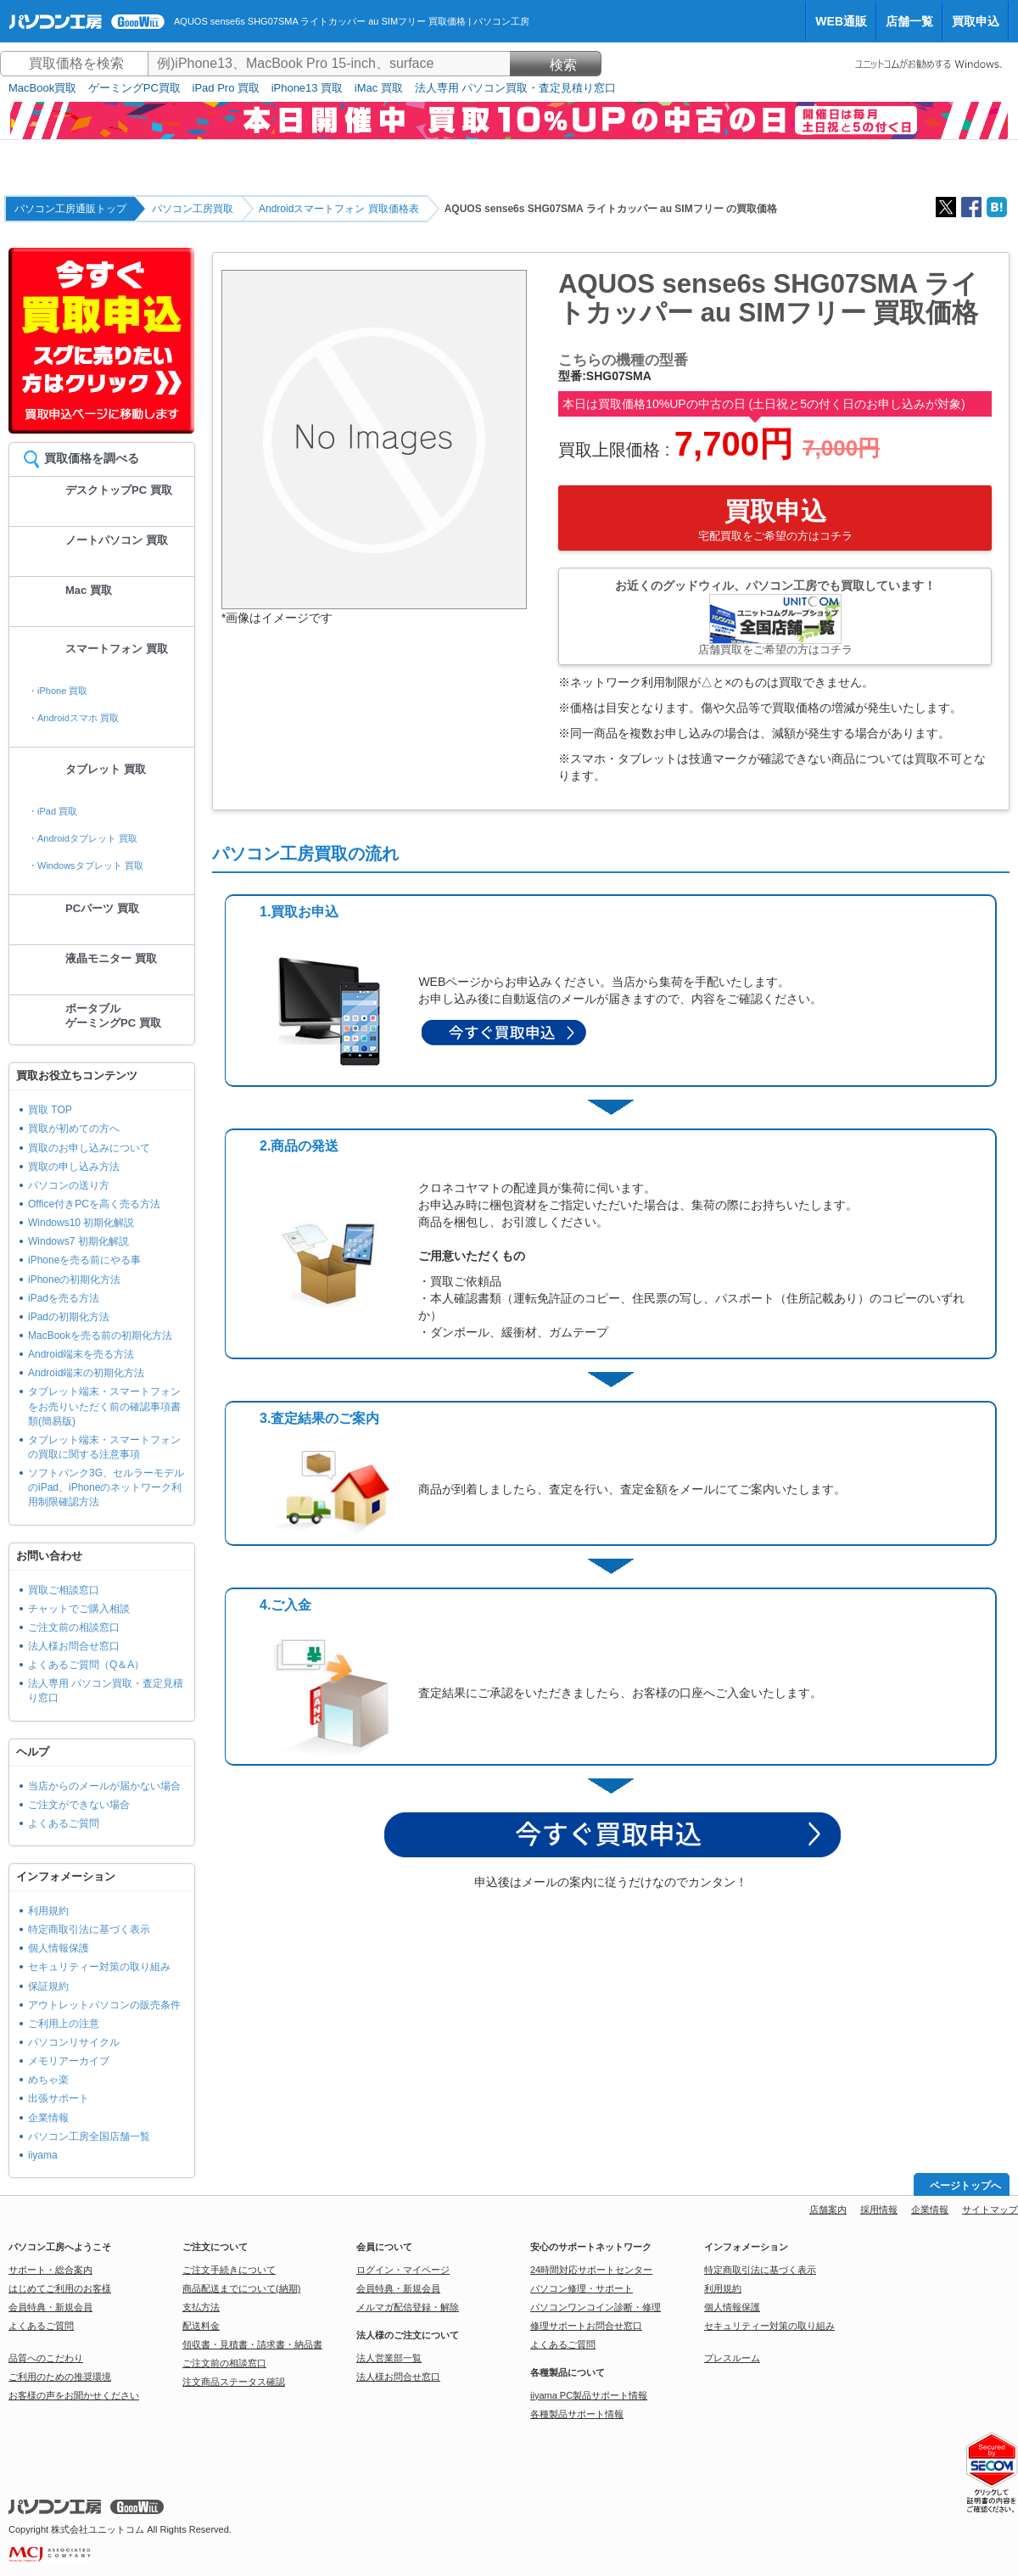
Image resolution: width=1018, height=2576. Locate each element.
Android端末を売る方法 (81, 1354)
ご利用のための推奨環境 (59, 2377)
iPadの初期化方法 (68, 1317)
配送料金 (201, 2326)
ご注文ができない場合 (79, 1805)
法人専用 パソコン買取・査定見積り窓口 (516, 87)
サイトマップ (990, 2209)
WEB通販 (841, 21)
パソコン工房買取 (192, 209)
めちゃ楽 (48, 2080)
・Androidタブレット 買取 (82, 838)
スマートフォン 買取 (116, 648)
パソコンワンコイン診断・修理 (595, 2307)
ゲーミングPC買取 (134, 87)
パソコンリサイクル (74, 2042)
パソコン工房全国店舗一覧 (89, 2136)
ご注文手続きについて (229, 2270)
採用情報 (879, 2209)
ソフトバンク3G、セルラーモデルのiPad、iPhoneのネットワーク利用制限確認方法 (106, 1487)
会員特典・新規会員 (50, 2307)
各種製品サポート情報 (577, 2414)
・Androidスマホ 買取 (73, 718)
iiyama (43, 2155)
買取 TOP (50, 1110)
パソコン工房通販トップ (70, 209)
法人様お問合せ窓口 (74, 1646)
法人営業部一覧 (389, 2358)
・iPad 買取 (52, 811)
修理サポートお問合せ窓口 (586, 2326)
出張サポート (58, 2098)
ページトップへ (965, 2186)
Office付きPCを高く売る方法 (94, 1204)
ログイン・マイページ (403, 2270)
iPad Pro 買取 (226, 87)
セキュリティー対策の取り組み (99, 1967)
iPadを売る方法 (63, 1298)
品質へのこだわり (45, 2358)
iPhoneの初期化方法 (74, 1279)
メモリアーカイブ (68, 2061)
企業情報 (48, 2118)
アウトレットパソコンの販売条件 (104, 2005)
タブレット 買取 (105, 769)
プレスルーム (732, 2358)
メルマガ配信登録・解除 (407, 2307)
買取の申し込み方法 (74, 1167)
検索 (555, 65)
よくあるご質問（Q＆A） (86, 1665)
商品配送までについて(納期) (241, 2288)
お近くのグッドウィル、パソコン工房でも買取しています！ (775, 617)
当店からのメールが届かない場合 (104, 1786)
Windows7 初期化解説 (78, 1241)
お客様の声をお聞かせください (73, 2395)
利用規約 (48, 1911)
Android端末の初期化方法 (86, 1373)
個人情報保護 (58, 1948)
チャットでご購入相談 (79, 1609)
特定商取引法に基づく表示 (89, 1929)
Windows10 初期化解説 (81, 1223)
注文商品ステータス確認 (233, 2382)
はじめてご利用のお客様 (59, 2288)
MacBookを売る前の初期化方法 (100, 1335)
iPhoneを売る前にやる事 (84, 1260)
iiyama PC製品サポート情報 (588, 2395)
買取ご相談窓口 (63, 1590)
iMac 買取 (379, 87)
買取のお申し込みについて (89, 1148)
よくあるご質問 (63, 1823)
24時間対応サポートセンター (591, 2270)
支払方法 (201, 2307)
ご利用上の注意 (63, 2024)
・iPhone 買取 (57, 691)
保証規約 (48, 1986)
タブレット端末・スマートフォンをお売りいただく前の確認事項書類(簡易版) (104, 1406)
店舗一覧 (909, 21)
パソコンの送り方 (68, 1185)
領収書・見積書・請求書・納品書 (252, 2344)
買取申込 (975, 21)
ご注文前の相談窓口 (74, 1627)
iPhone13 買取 (307, 87)
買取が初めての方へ (74, 1128)
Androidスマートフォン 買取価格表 (339, 209)
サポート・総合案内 (50, 2270)
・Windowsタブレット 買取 (85, 865)
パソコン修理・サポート (581, 2288)
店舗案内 (828, 2209)
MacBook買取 (42, 87)
